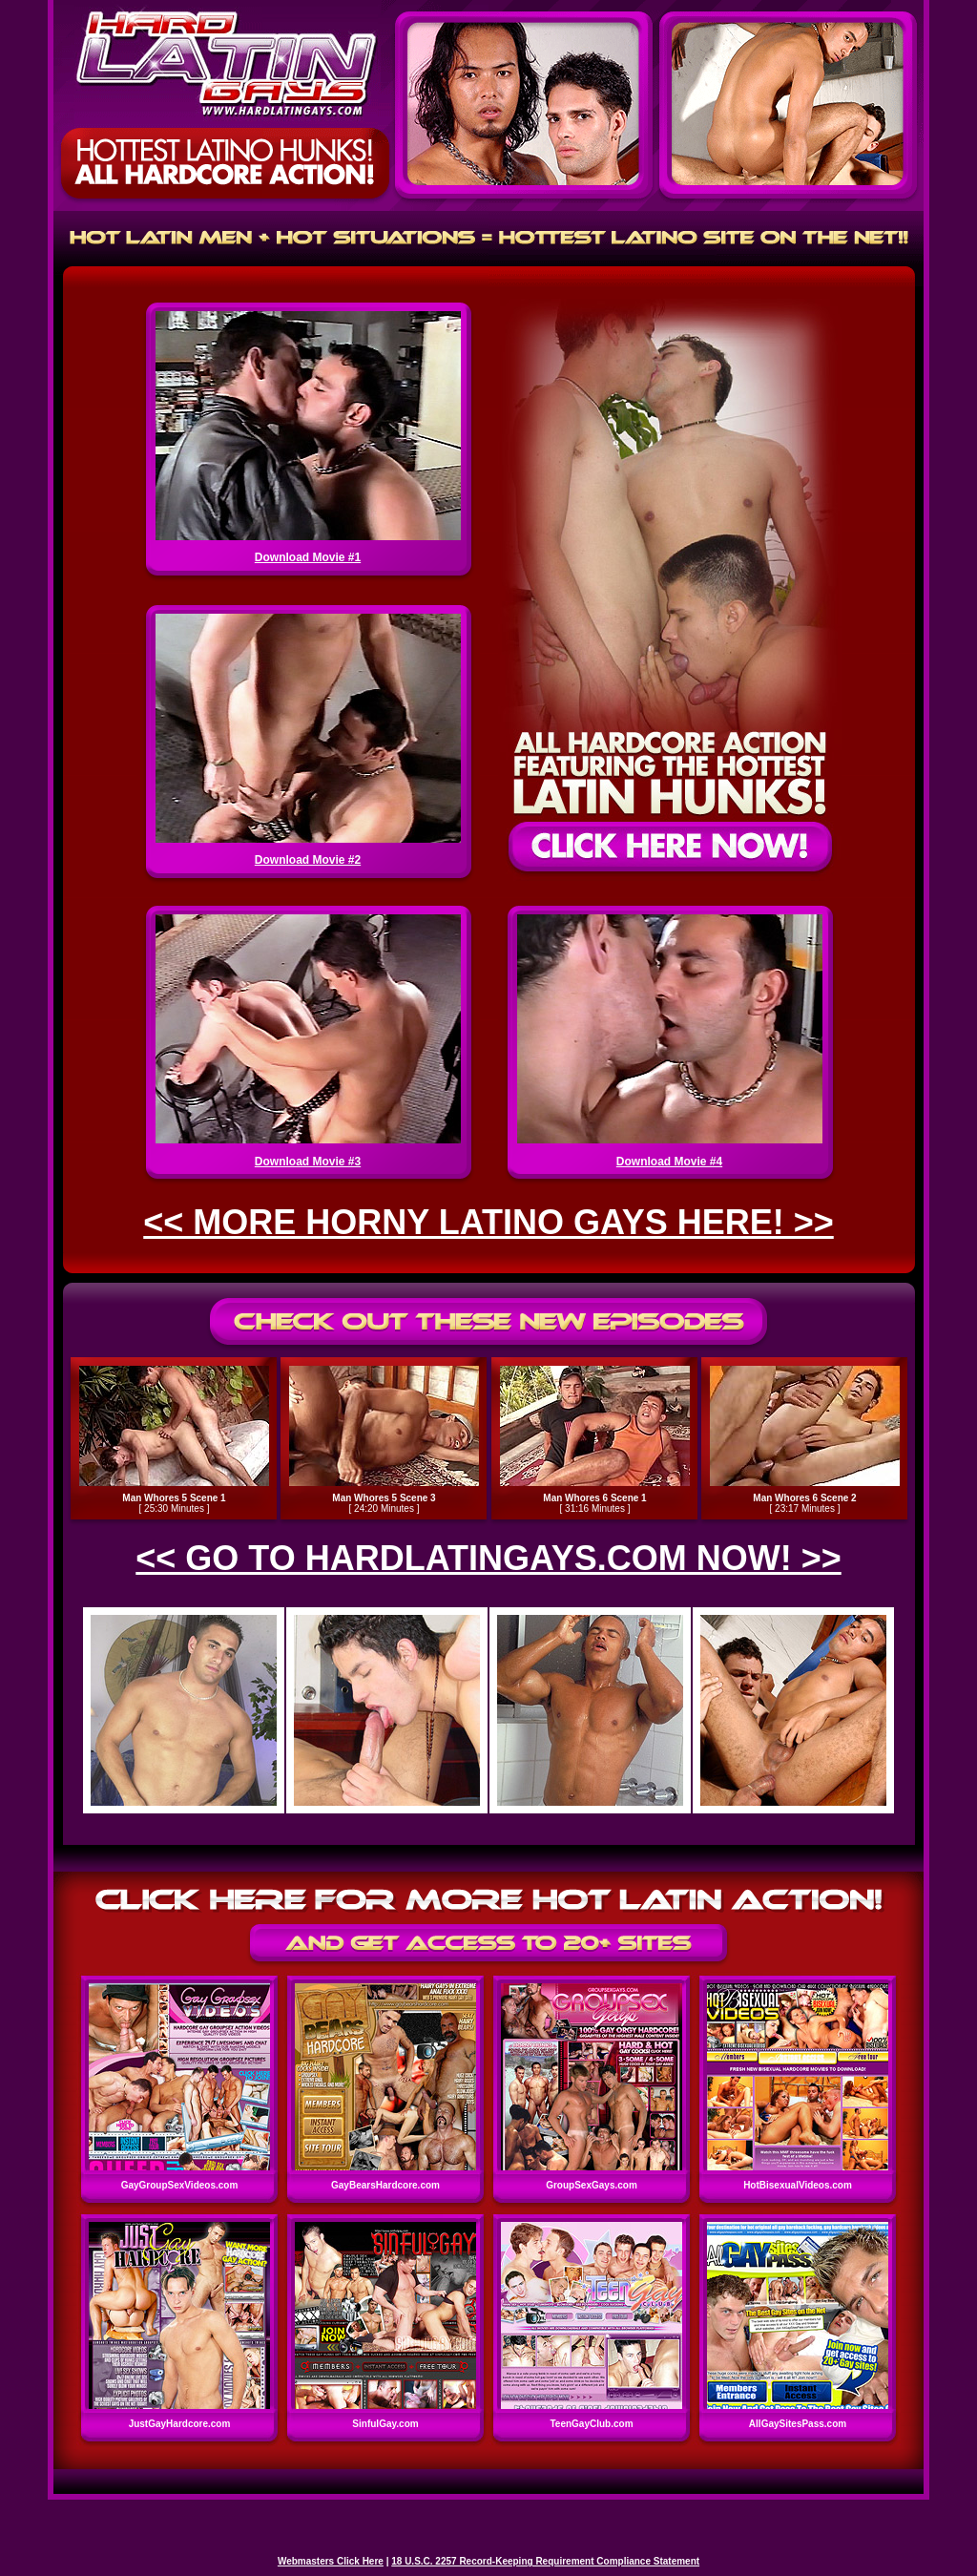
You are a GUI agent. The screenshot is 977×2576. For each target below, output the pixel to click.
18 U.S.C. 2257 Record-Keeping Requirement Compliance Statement (545, 2561)
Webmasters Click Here (331, 2561)
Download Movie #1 (308, 557)
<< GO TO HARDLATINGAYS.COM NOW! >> (488, 1558)
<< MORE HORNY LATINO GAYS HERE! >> (488, 1222)
